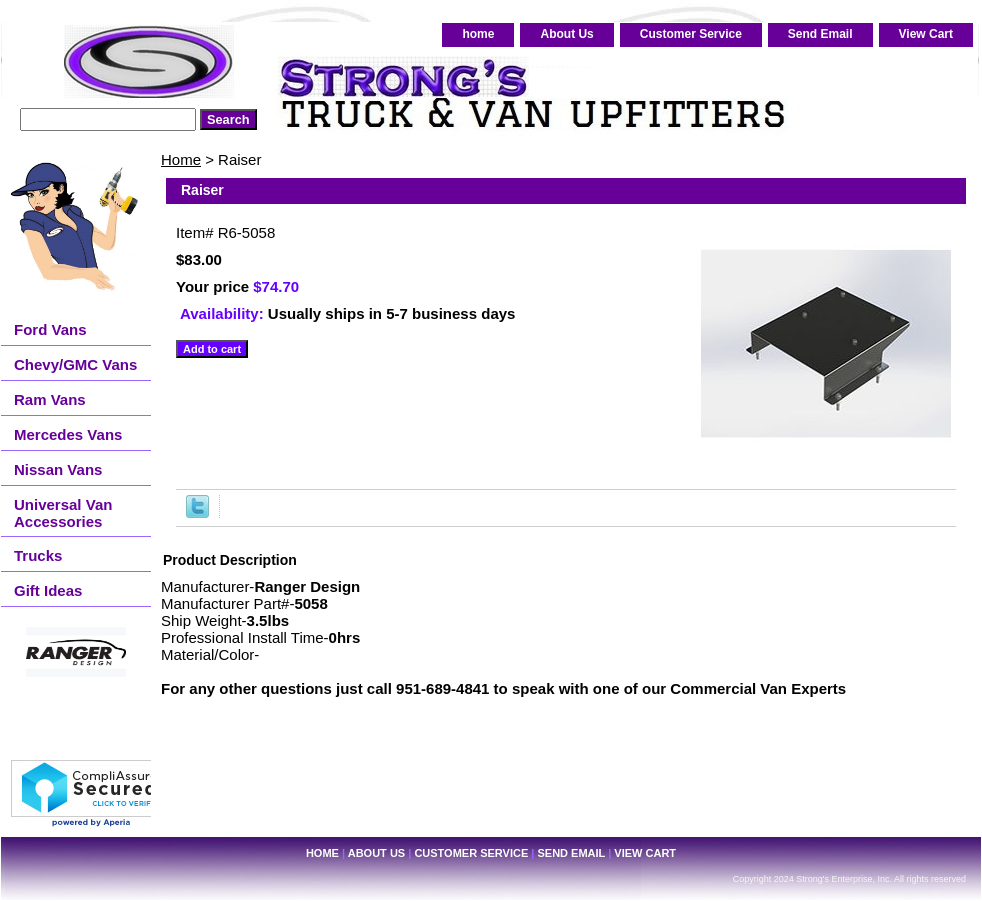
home (478, 34)
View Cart (926, 34)
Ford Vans (50, 329)
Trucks (38, 555)
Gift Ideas (48, 590)
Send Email (820, 34)
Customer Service (691, 34)
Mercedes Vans (68, 434)
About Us (566, 34)
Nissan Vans (58, 469)
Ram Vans (50, 399)
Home (181, 159)
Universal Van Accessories (63, 513)
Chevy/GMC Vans (75, 364)
